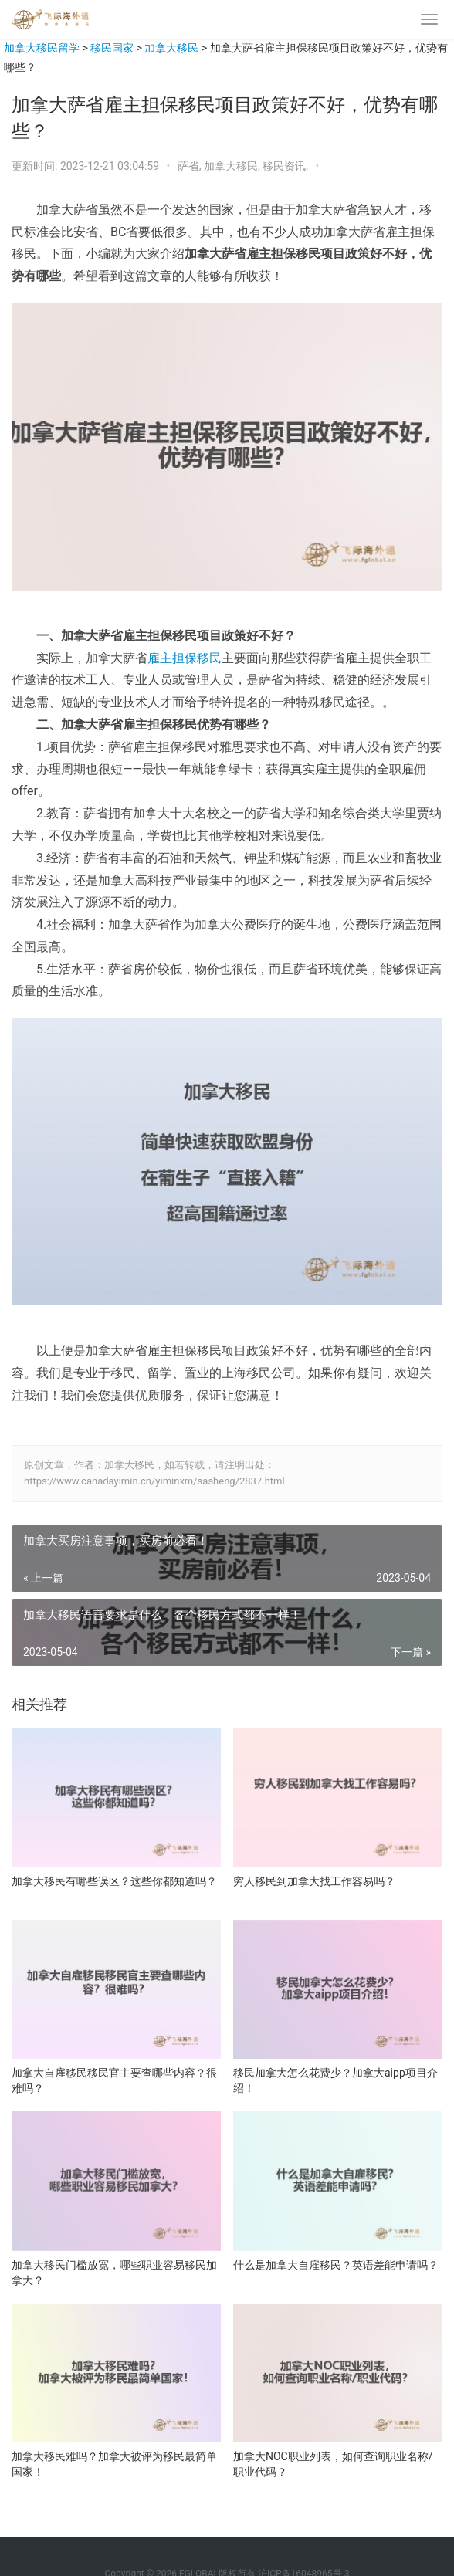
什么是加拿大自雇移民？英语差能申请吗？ (336, 2265)
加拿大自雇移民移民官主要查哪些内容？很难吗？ (114, 2080)
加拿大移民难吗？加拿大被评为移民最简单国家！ (114, 2464)
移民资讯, (286, 166)
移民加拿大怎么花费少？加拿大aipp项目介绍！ (335, 2080)
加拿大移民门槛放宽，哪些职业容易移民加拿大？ (114, 2273)
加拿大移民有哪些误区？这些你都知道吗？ (114, 1881)
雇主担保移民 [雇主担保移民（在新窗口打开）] (184, 658)
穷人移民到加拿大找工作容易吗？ (314, 1881)
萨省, (191, 166)
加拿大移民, (233, 166)
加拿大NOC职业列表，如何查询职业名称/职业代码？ (333, 2464)
